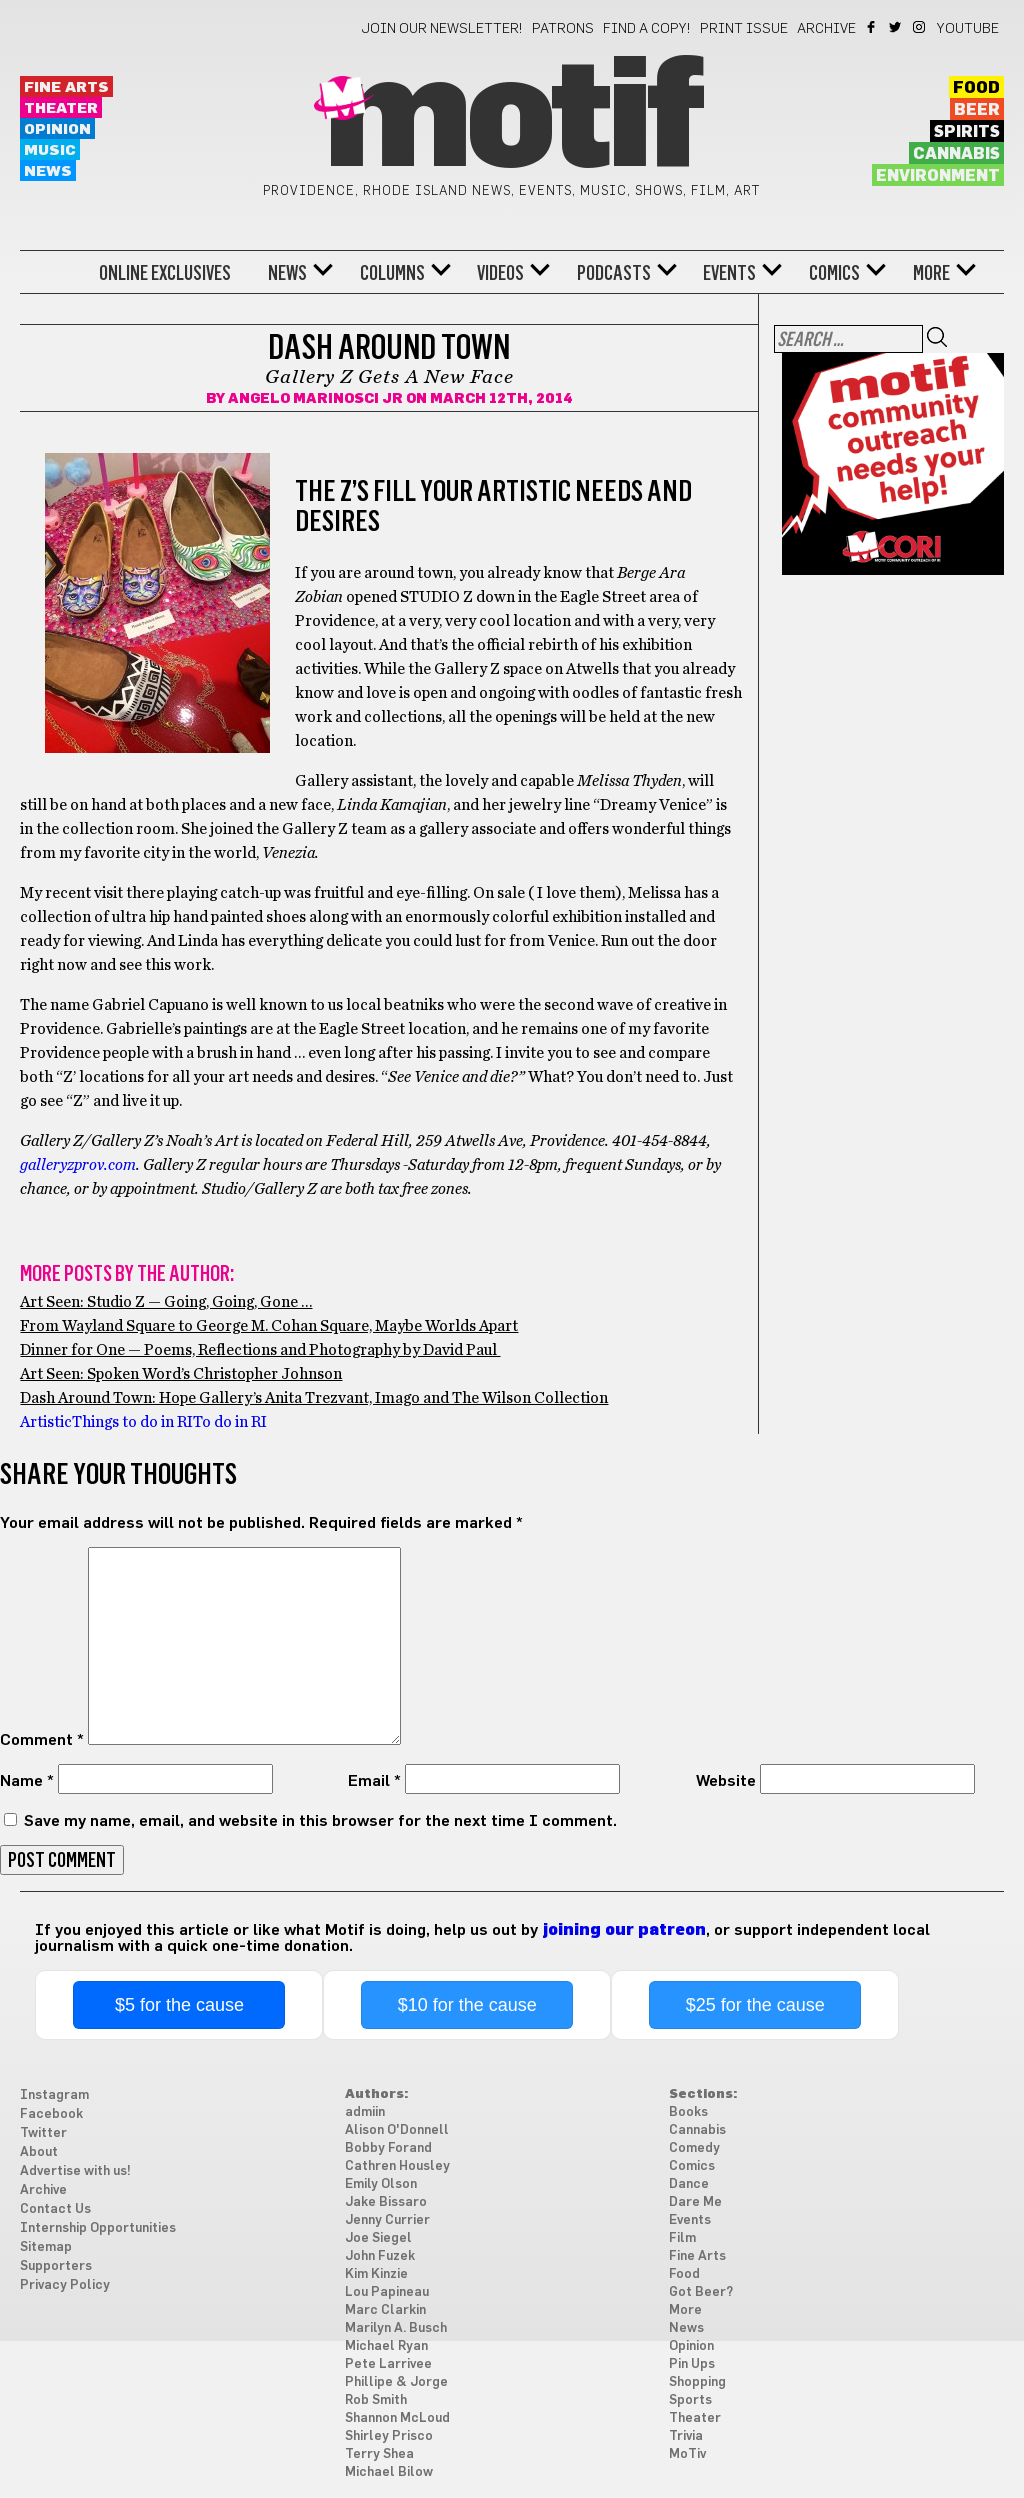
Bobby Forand (388, 2148)
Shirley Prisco (389, 2436)
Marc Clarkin (385, 2310)
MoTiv (687, 2454)
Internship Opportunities (98, 2228)
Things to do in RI (132, 1422)
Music (50, 150)
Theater (61, 108)
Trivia (686, 2436)
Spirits (967, 132)
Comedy (694, 2148)
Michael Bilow (389, 2472)
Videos (500, 273)
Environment (938, 176)
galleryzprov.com (78, 1165)
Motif (511, 120)
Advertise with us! (75, 2171)
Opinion (57, 129)
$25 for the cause (755, 2005)
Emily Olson (381, 2184)
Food (976, 88)
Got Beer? (701, 2292)
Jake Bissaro (386, 2202)
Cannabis (956, 154)
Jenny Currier (387, 2220)
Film (682, 2238)
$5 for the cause (179, 2005)
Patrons (563, 29)
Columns (392, 273)
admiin (365, 2112)
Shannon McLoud (397, 2418)
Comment (42, 1740)
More (931, 273)
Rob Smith (376, 2400)
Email (374, 1781)
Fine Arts (66, 87)
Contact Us (55, 2209)
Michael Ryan (386, 2346)
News (48, 171)
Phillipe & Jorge (396, 2382)
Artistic (46, 1422)
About (39, 2152)
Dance (689, 2184)
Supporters (56, 2266)
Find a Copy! (647, 29)
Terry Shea (379, 2454)
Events (729, 273)
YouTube (968, 29)
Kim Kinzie (376, 2274)
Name (27, 1781)
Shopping (697, 2382)
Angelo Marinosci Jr (315, 399)
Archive (826, 29)
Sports (690, 2400)
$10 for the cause (467, 2005)
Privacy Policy (65, 2285)
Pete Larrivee (388, 2364)
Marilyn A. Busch (396, 2328)
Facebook (872, 27)
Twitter (896, 27)
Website (726, 1781)
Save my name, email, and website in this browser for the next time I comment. (320, 1821)
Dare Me (695, 2202)
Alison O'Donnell (397, 2130)
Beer (977, 110)
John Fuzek (380, 2256)
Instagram (920, 27)
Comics (834, 273)
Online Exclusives (165, 273)
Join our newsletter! (442, 29)
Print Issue (744, 29)
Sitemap (46, 2247)
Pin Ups (692, 2364)
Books (688, 2112)
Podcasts (614, 273)
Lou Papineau (387, 2292)
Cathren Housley (397, 2166)
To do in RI (230, 1422)
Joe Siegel (378, 2238)
